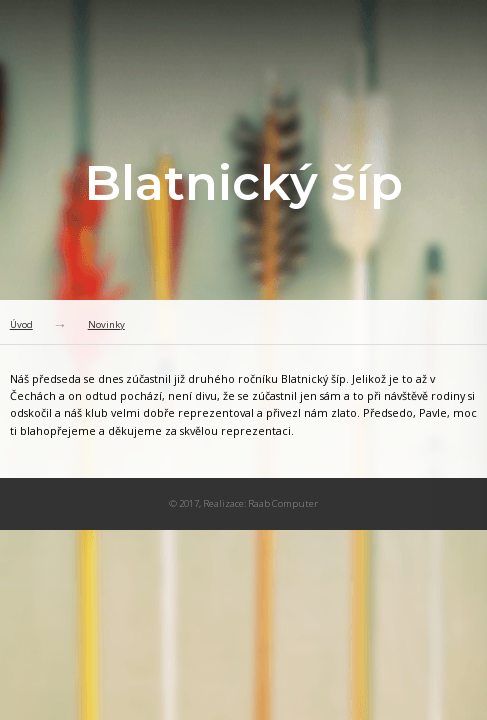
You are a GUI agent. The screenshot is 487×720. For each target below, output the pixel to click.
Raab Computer (283, 503)
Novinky (106, 324)
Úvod (21, 324)
